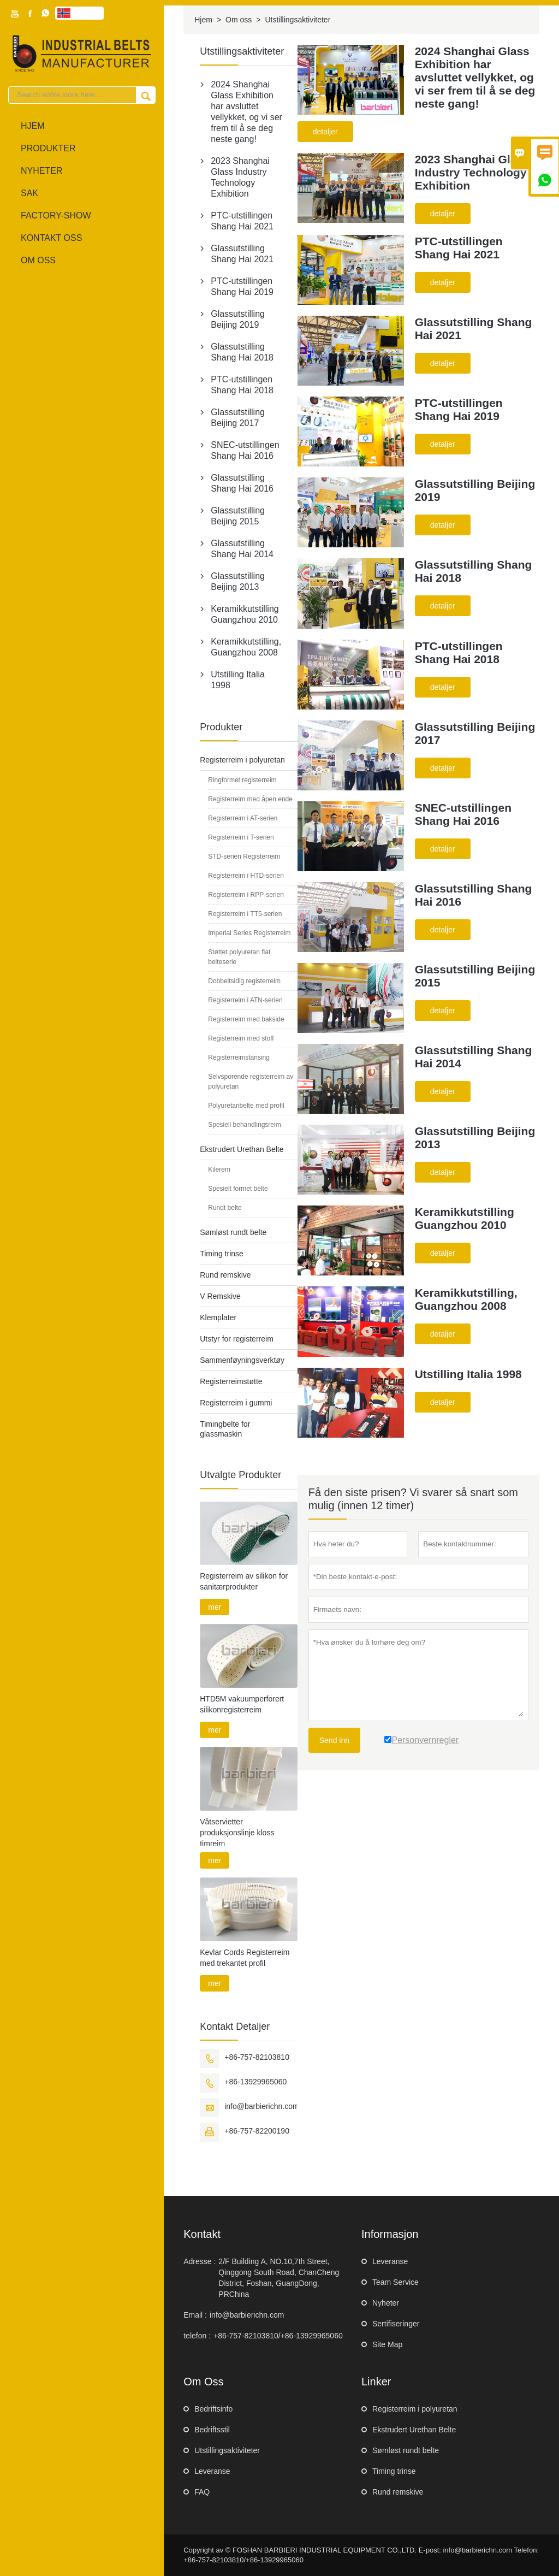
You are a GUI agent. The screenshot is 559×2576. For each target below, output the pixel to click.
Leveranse (390, 2261)
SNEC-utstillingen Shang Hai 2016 (245, 450)
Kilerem (219, 1169)
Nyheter (41, 170)
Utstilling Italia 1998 (238, 680)
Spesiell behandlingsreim (244, 1125)
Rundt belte (224, 1208)
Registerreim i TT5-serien (245, 914)
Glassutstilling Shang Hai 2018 (242, 352)
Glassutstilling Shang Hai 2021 (242, 254)
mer (214, 1607)
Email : (195, 2315)
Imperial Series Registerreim (249, 933)
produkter (48, 148)
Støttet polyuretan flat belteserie (239, 957)
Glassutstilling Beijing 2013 (238, 581)
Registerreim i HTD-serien (246, 875)
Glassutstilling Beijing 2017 (238, 417)
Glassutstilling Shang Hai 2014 (242, 549)
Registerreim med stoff (241, 1038)
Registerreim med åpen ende (250, 799)
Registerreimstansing (239, 1057)
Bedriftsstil (212, 2429)
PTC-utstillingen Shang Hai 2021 (242, 221)
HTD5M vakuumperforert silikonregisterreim (242, 1704)
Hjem (33, 126)
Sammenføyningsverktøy (242, 1360)
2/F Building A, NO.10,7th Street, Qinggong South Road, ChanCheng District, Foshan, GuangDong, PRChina (278, 2278)
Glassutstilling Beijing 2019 (238, 319)
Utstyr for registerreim (236, 1338)
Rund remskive (225, 1275)
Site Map (387, 2344)
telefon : (197, 2335)
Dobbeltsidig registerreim (244, 981)
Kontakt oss (51, 238)
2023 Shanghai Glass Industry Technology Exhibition (240, 177)
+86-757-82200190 (256, 2130)
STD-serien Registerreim (244, 856)
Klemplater (218, 1317)
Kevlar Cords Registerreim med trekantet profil (244, 1958)
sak (29, 193)
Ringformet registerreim (242, 780)
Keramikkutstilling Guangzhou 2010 (244, 614)
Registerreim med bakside (246, 1019)
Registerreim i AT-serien (242, 818)
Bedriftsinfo (213, 2408)
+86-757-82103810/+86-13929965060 (278, 2335)
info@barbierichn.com (261, 2106)
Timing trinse (221, 1253)
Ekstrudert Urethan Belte (241, 1149)
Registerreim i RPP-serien (246, 895)
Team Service (395, 2282)
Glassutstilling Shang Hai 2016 (242, 483)
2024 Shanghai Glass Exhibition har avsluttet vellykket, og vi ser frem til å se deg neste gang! (246, 112)
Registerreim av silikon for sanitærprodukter (244, 1581)
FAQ (202, 2492)
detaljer (325, 131)
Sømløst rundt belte (233, 1232)
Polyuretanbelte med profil (246, 1105)
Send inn (334, 1740)
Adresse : (199, 2261)
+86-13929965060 (255, 2081)
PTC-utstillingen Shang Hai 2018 (242, 385)
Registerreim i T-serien (240, 837)
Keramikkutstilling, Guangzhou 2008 (246, 647)
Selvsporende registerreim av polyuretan (250, 1081)
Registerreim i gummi (236, 1402)
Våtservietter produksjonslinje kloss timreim (237, 1832)
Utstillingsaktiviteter (227, 2450)
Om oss (38, 260)
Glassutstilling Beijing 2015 (238, 516)
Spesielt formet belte (237, 1188)
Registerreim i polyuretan (242, 759)
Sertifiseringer (395, 2323)
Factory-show (56, 215)
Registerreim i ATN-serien (245, 1000)
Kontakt (202, 2234)
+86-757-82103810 (256, 2057)
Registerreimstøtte (231, 1381)
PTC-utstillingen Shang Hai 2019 (242, 286)
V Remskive (220, 1296)
